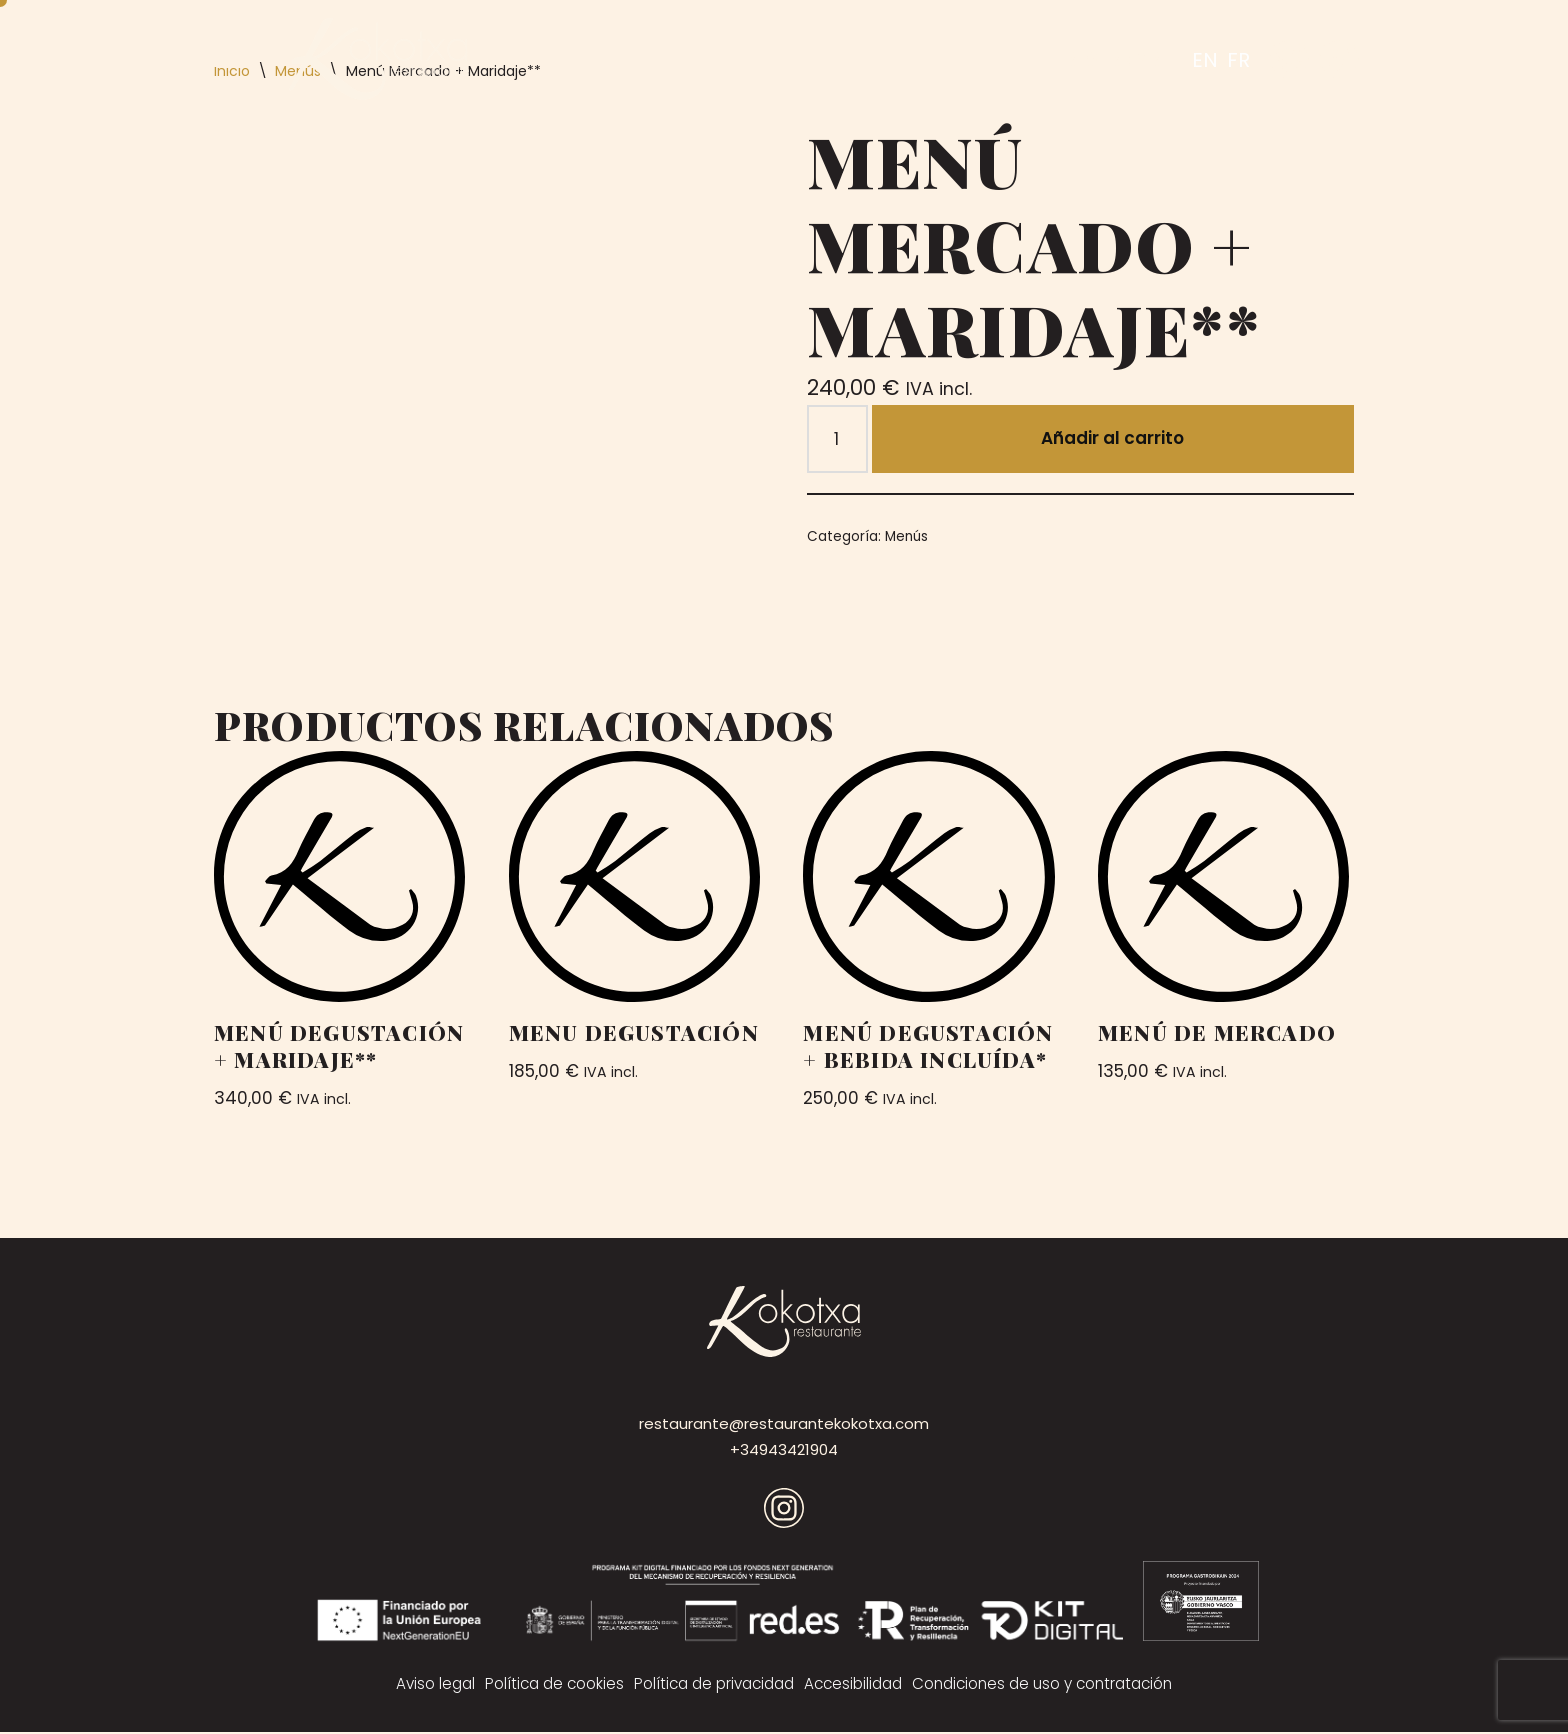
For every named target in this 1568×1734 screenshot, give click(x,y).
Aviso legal (431, 1685)
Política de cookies (551, 1685)
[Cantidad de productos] (838, 439)
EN (1205, 60)
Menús (907, 536)
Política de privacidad (713, 1685)
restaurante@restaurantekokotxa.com (784, 1425)
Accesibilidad (854, 1685)
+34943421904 (784, 1450)
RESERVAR (1112, 59)
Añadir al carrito (1113, 439)
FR (1238, 60)
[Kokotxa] (379, 59)
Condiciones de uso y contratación (1045, 1685)
